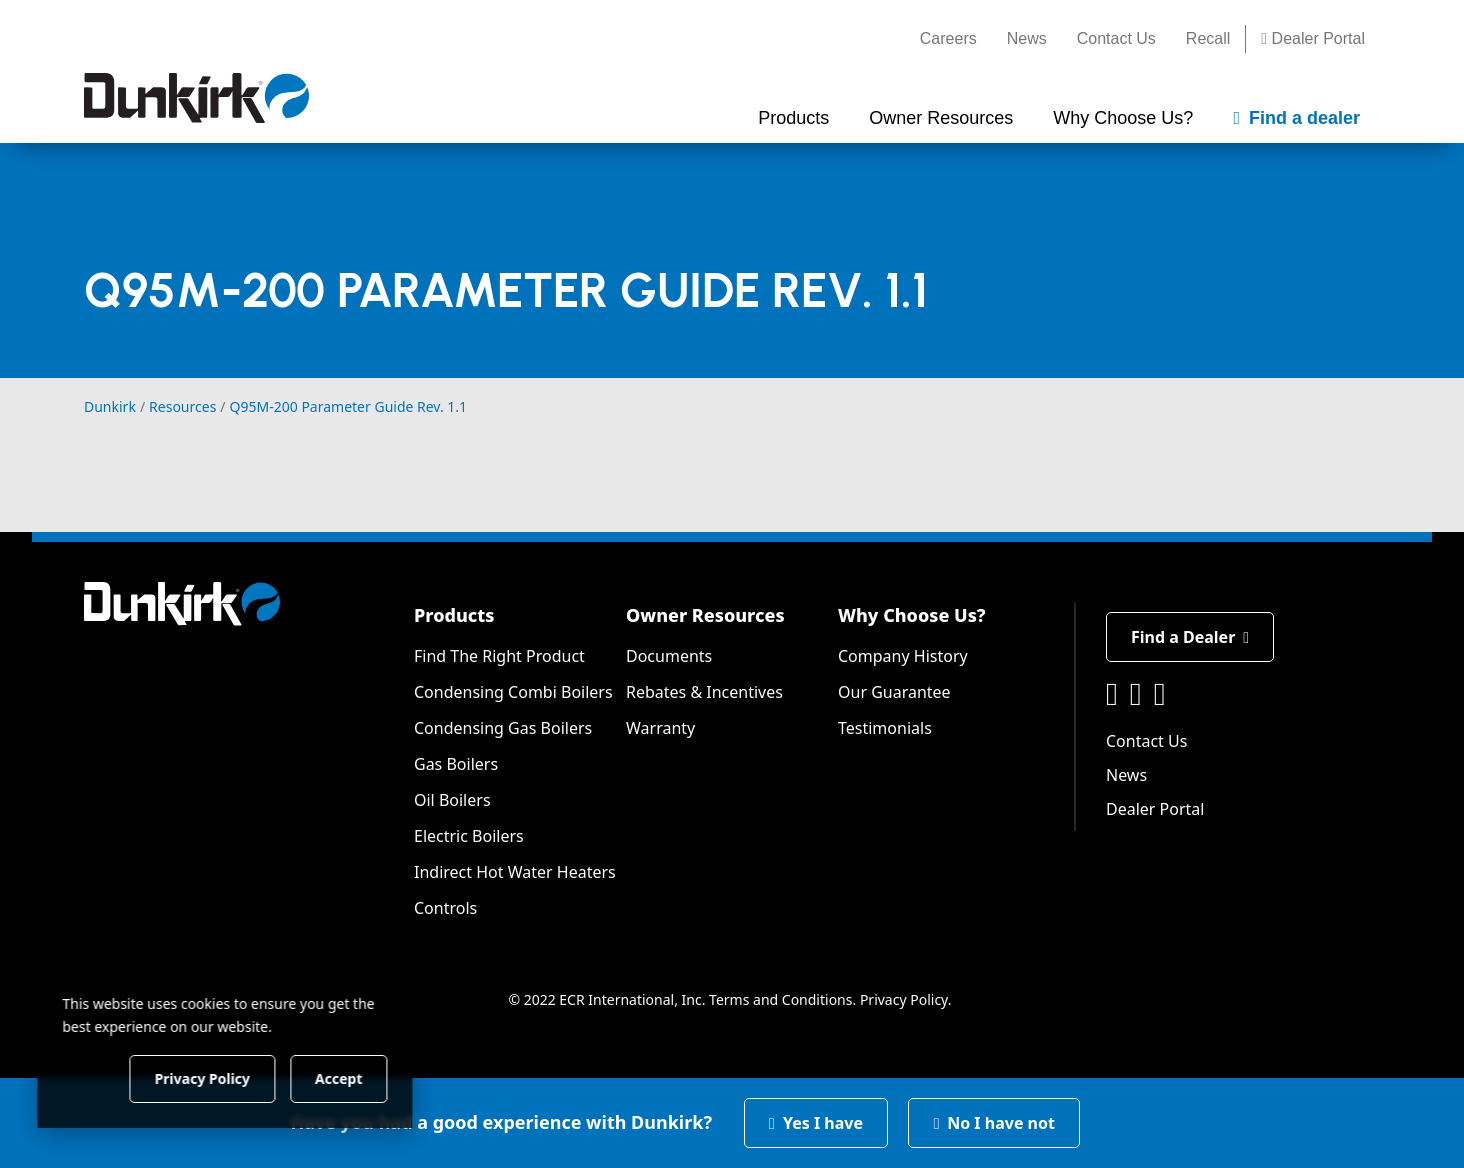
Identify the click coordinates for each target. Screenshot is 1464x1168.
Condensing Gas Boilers (503, 728)
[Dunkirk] (196, 98)
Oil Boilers (452, 800)
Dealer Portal (1313, 38)
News (1027, 38)
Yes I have (816, 1123)
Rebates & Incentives (704, 692)
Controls (445, 908)
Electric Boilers (469, 836)
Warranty (660, 728)
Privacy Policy (904, 999)
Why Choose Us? (912, 615)
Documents (669, 656)
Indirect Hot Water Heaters (515, 872)
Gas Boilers (456, 764)
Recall (1208, 38)
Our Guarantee (894, 692)
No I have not (994, 1123)
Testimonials (885, 728)
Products (454, 615)
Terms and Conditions (780, 999)
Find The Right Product (499, 656)
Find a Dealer (1190, 637)
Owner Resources (705, 615)
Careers (948, 38)
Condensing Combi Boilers (513, 692)
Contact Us (1116, 38)
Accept (341, 1077)
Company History (903, 656)
